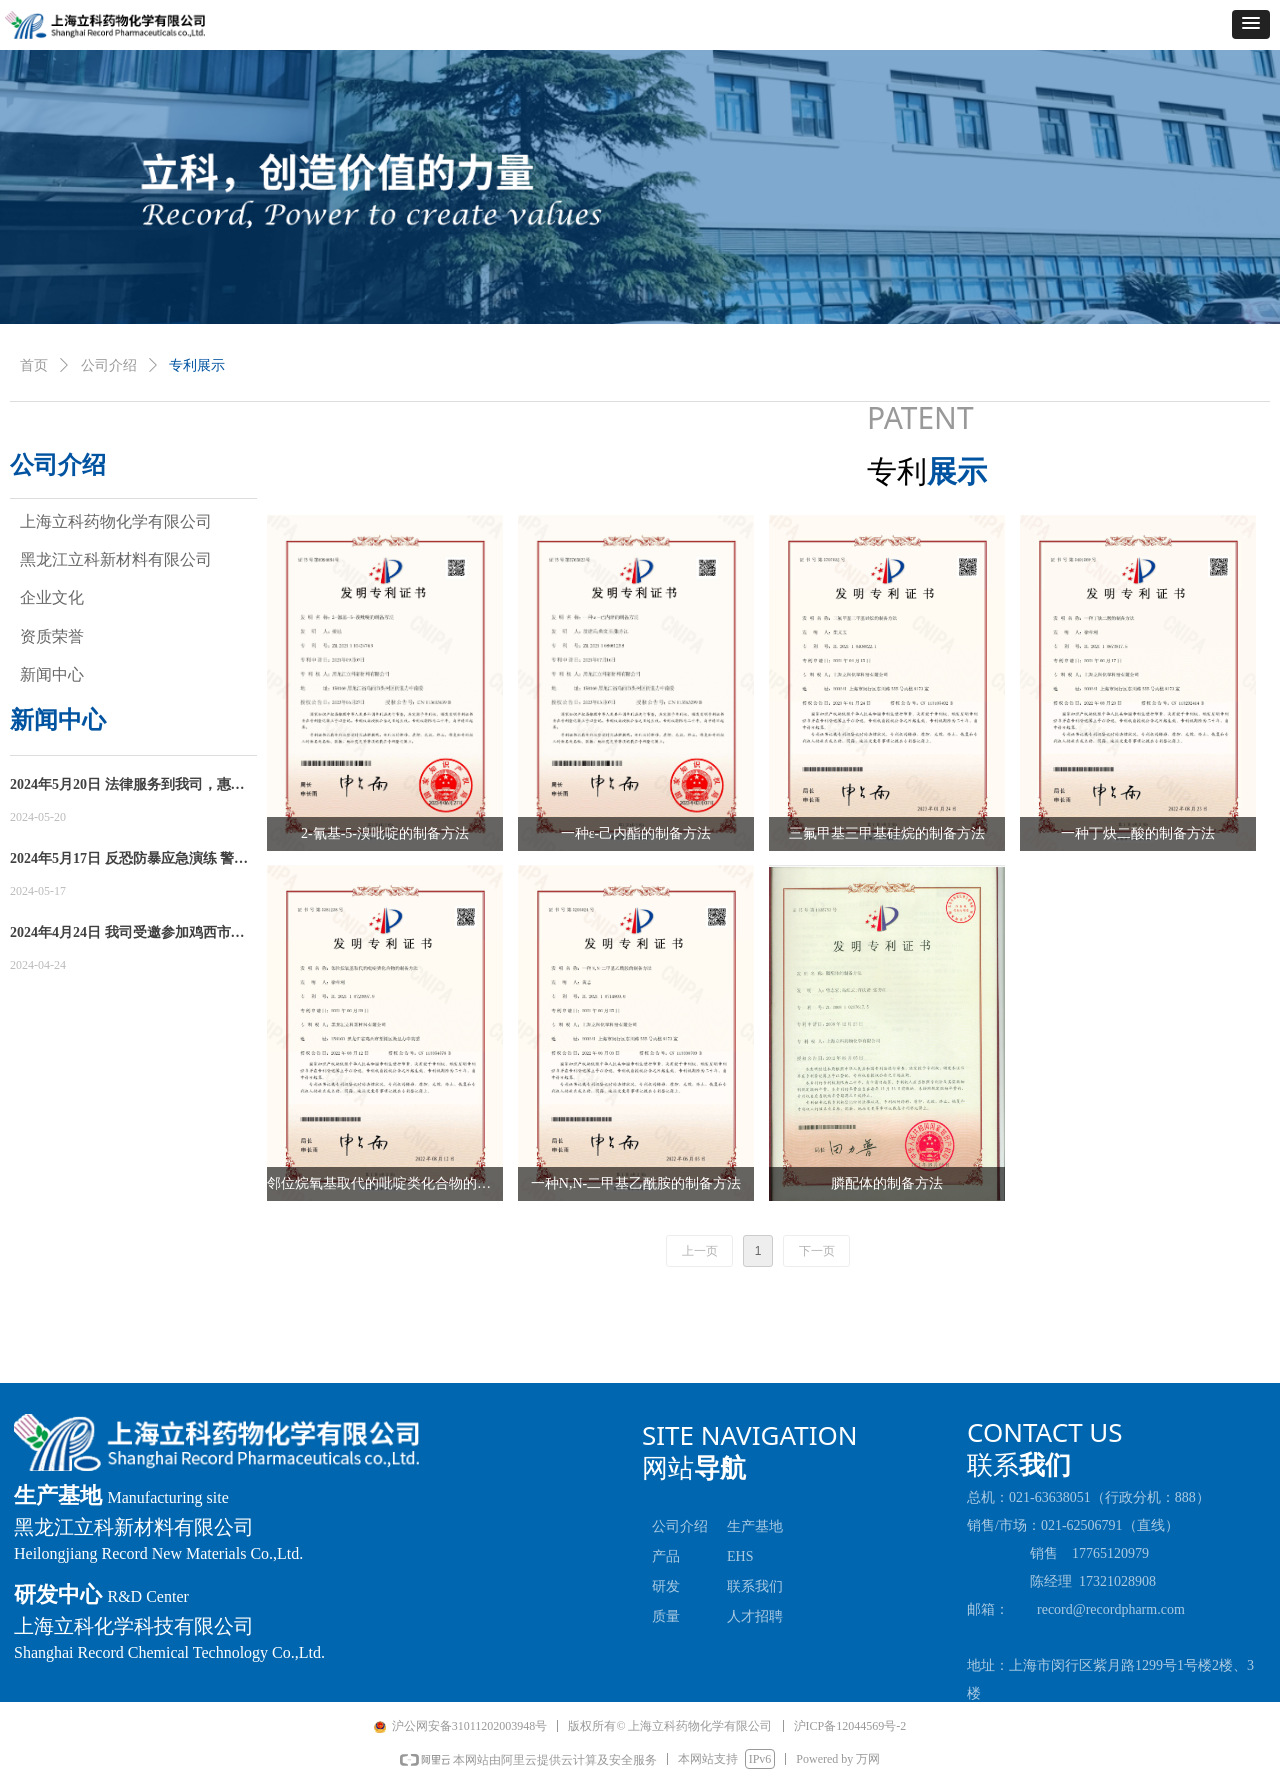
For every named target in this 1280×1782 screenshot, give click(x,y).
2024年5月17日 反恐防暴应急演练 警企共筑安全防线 (129, 861)
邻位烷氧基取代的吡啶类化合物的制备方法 (385, 1183)
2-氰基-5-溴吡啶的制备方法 (385, 833)
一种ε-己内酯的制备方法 (636, 833)
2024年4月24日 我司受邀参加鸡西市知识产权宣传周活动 (127, 935)
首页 (34, 365)
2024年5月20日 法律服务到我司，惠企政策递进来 (127, 787)
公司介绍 (109, 365)
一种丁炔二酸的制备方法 (1138, 833)
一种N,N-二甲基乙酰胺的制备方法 (636, 1183)
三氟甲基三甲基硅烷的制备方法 (887, 833)
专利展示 (197, 365)
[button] (1251, 24)
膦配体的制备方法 (887, 1183)
